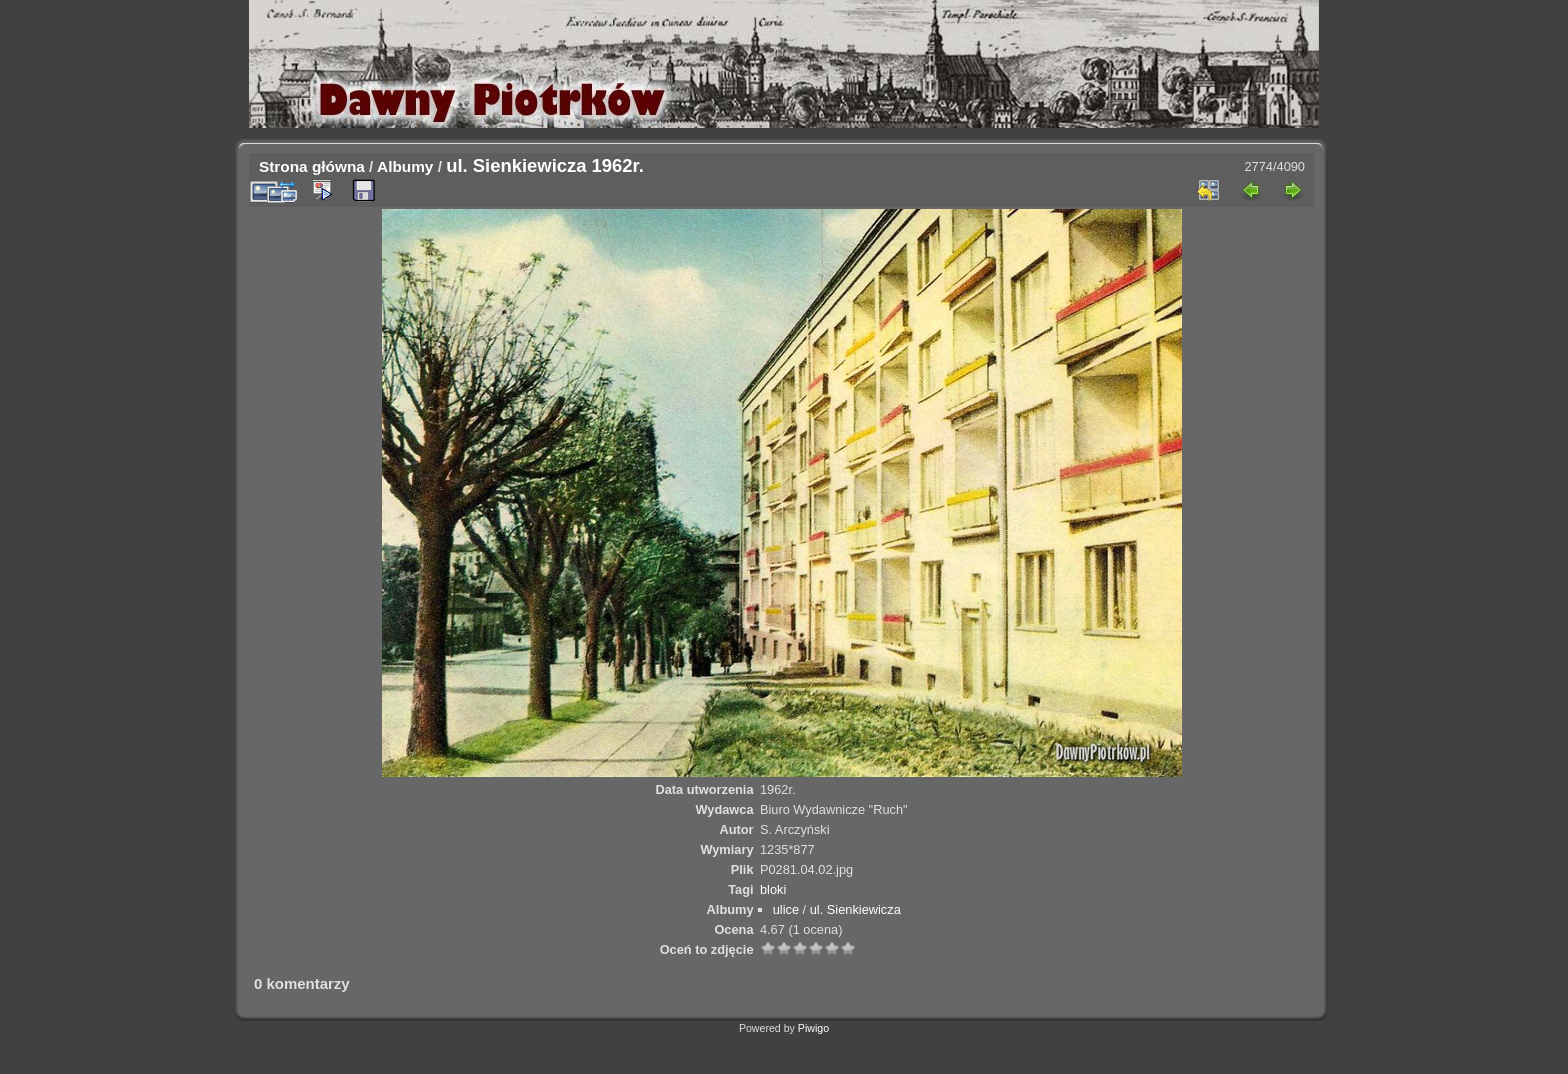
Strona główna (312, 166)
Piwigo (813, 1028)
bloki (773, 889)
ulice (786, 909)
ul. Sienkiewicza (855, 909)
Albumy (405, 166)
